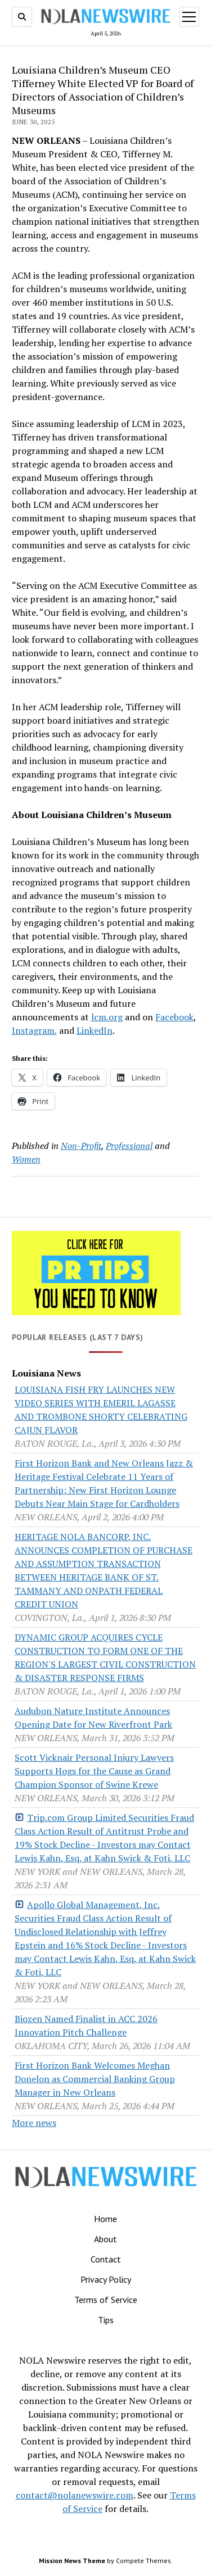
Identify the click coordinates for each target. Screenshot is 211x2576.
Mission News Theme (72, 2560)
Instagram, (34, 1030)
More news (34, 2122)
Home (105, 2218)
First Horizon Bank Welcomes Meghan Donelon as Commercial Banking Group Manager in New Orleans (95, 2078)
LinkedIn (95, 1030)
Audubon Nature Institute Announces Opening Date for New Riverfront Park (93, 1717)
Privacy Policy (105, 2279)
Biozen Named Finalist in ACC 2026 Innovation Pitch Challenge (86, 2025)
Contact (106, 2259)
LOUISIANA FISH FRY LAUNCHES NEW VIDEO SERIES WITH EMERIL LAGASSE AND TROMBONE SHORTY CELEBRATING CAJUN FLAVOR (101, 1409)
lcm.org (107, 1017)
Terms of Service (105, 2299)
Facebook (174, 1017)
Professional (129, 1145)
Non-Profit (81, 1145)
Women (26, 1159)
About (105, 2239)
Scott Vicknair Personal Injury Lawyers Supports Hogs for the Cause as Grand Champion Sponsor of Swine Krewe (94, 1771)
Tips (106, 2319)
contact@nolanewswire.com (74, 2495)
